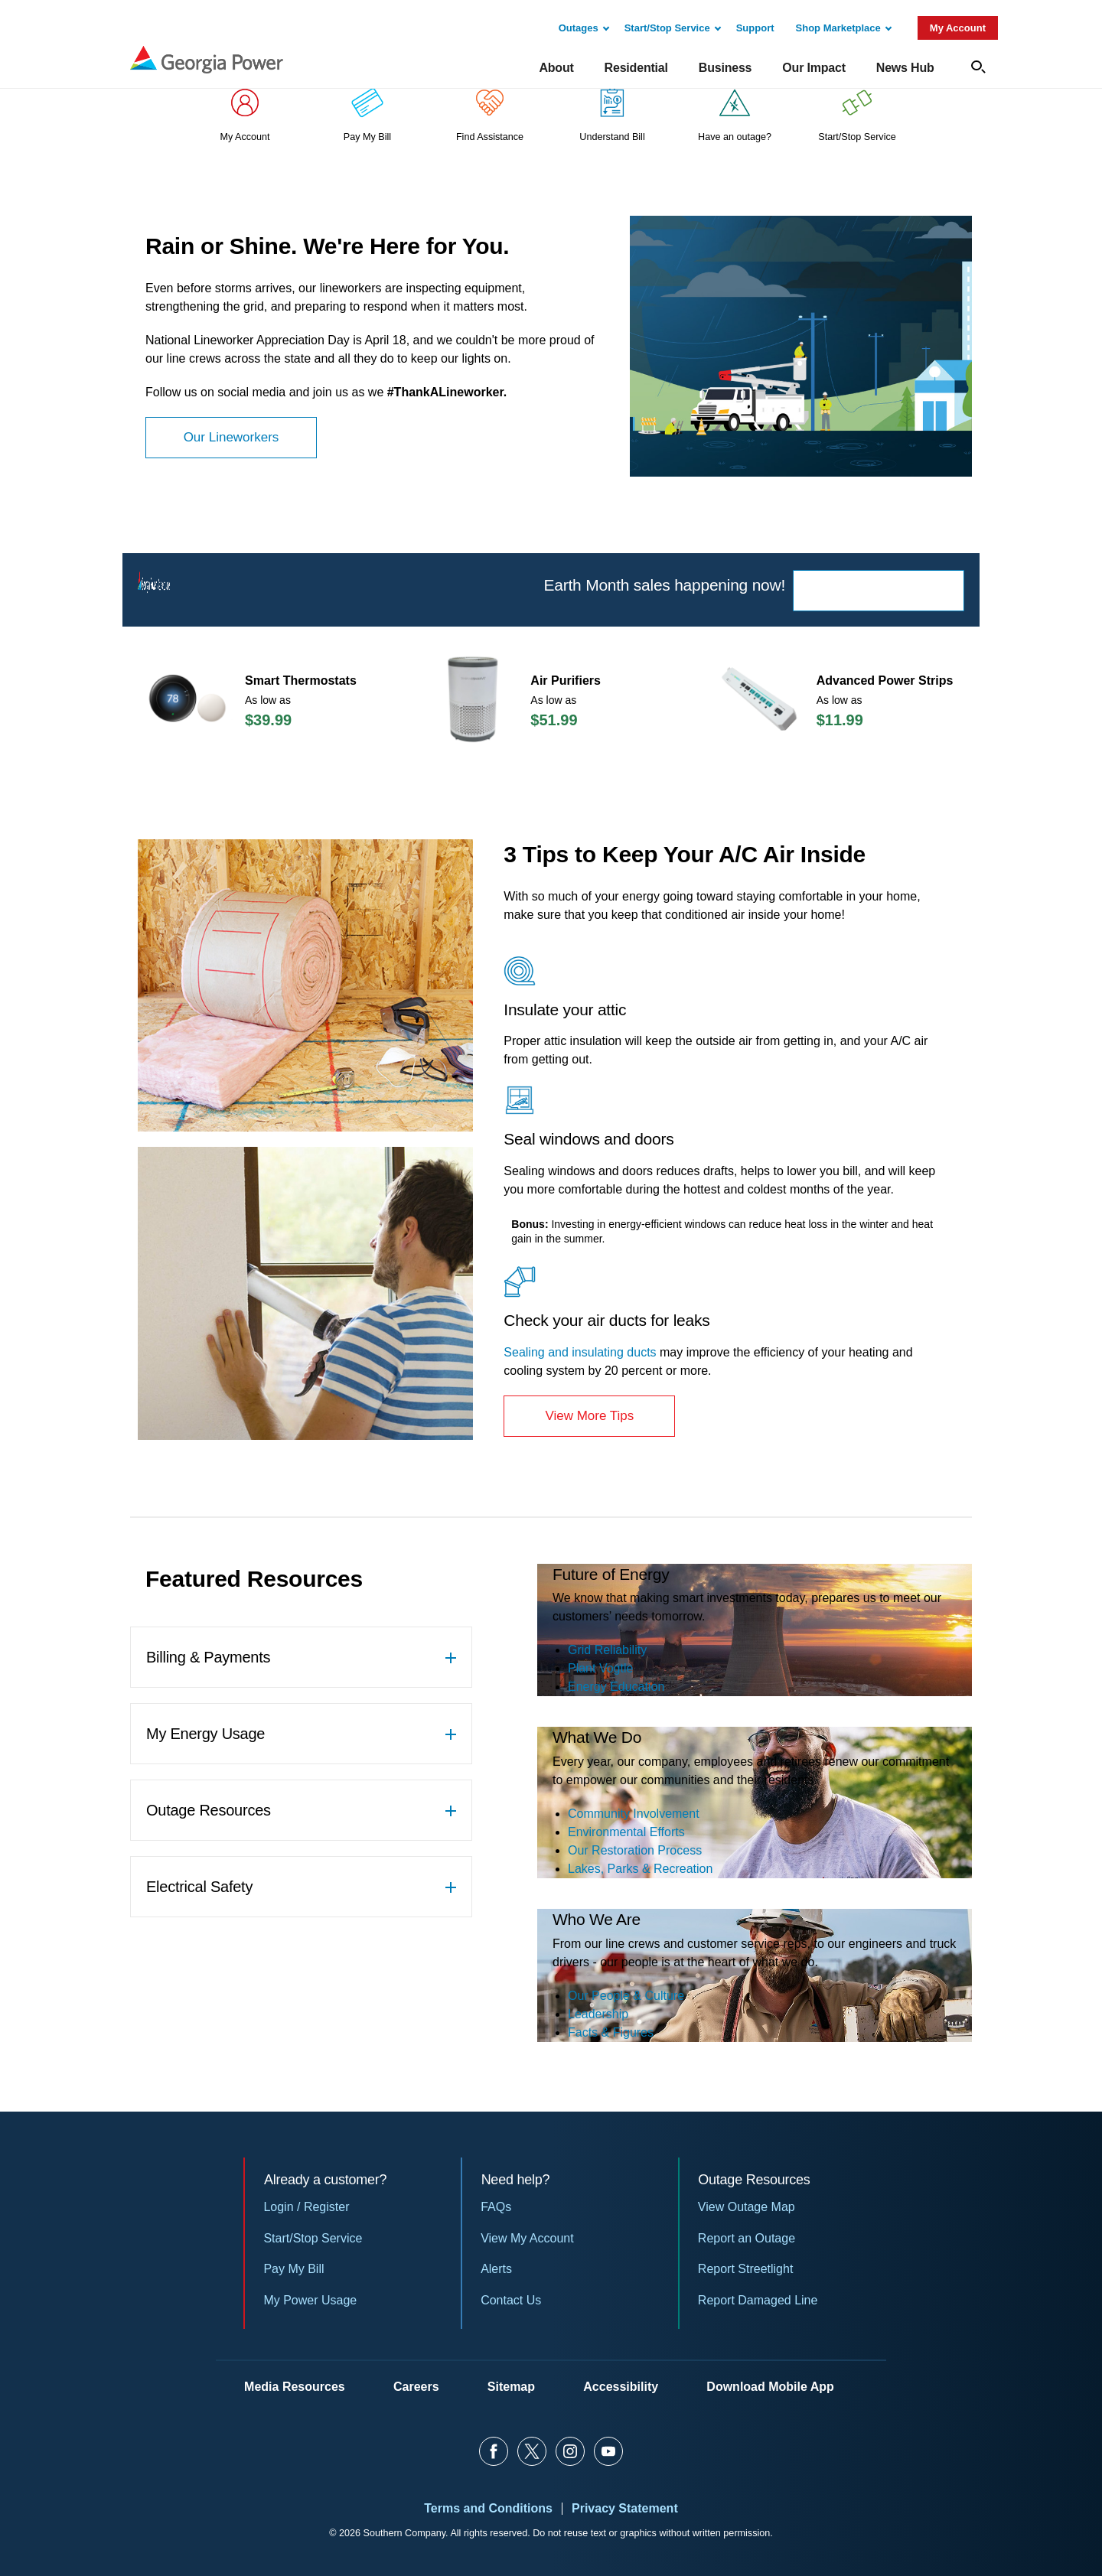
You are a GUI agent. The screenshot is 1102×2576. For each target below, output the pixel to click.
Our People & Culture (626, 1995)
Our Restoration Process (635, 1850)
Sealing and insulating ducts (580, 1352)
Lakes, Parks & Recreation (640, 1868)
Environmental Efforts (626, 1831)
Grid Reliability (607, 1649)
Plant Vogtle (600, 1668)
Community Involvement (633, 1813)
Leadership (598, 2014)
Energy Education (616, 1686)
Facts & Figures (611, 2032)
